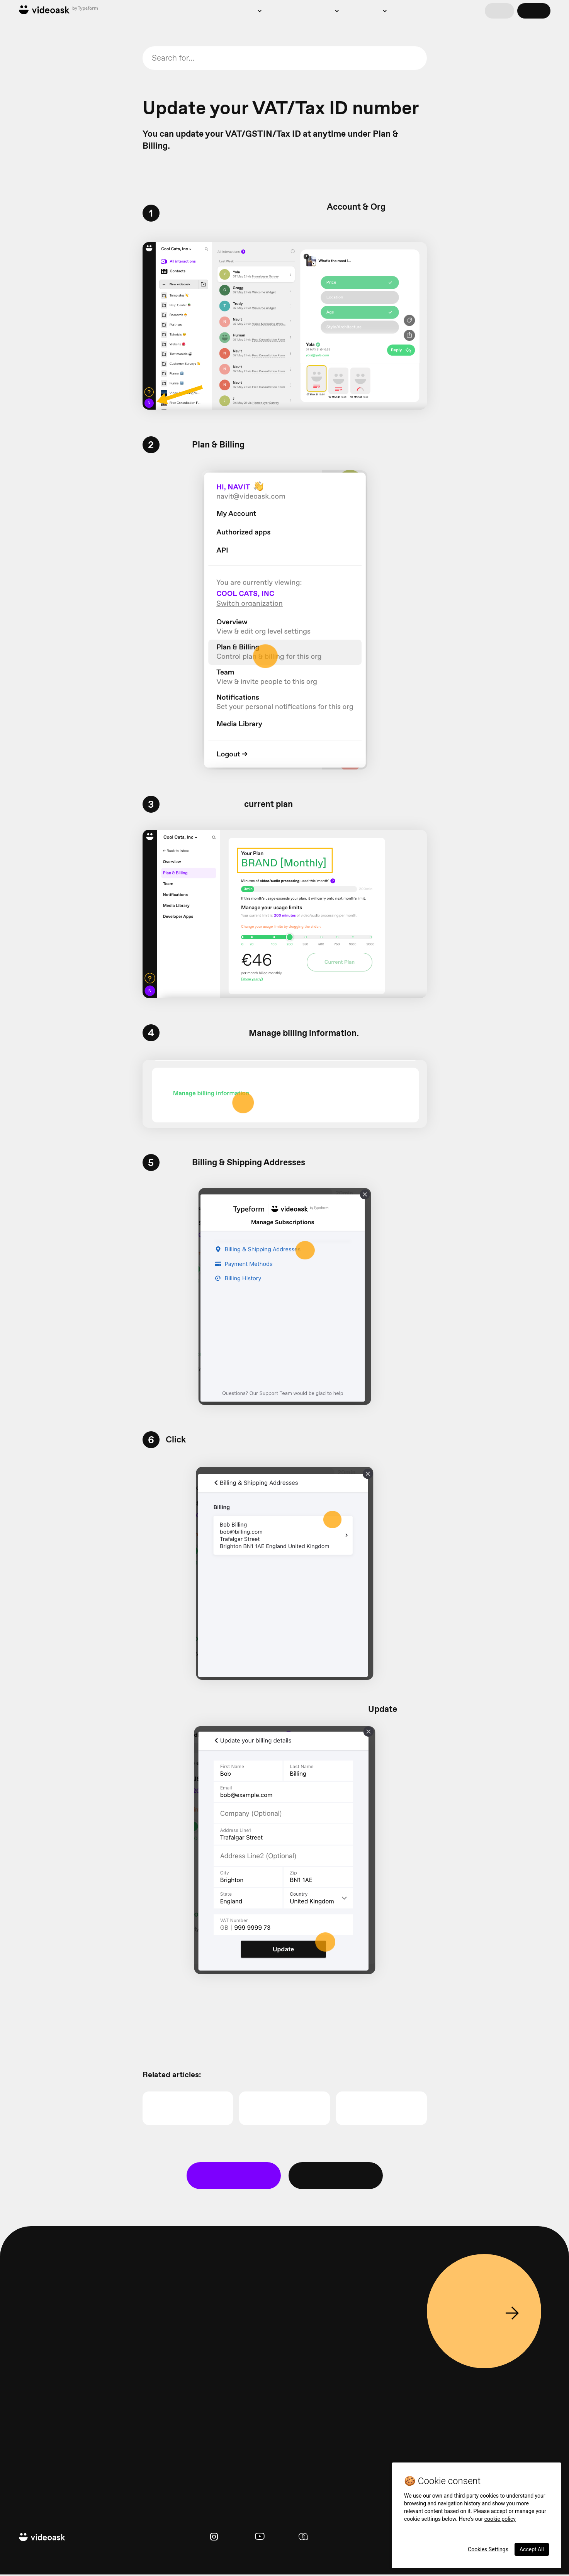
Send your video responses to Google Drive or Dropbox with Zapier (51, 404)
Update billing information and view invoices (50, 639)
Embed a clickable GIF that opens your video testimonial (53, 262)
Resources (367, 11)
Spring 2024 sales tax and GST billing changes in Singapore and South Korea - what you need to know (53, 578)
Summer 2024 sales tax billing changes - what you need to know (50, 613)
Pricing (284, 11)
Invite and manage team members (48, 745)
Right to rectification (43, 71)
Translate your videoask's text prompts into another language (50, 323)
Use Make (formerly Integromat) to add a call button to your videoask (48, 826)
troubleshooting (245, 75)
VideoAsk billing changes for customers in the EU (53, 548)
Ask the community (337, 2177)
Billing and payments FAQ (49, 507)
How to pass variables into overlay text (50, 197)
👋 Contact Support (233, 2177)
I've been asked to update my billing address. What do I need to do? (53, 666)
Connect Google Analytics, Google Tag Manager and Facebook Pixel (51, 171)
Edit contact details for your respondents (52, 124)
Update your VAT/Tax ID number (47, 489)
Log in (499, 11)
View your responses (44, 86)
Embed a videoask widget (49, 280)
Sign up (533, 11)
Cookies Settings (488, 2549)
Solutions (242, 11)
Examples (319, 11)
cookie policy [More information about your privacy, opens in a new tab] (500, 2519)
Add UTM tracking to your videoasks (50, 219)
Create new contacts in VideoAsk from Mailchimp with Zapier (50, 373)
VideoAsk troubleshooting (50, 783)
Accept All (532, 2549)
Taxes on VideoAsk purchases (42, 525)
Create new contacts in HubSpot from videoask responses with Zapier (47, 434)
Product (205, 11)
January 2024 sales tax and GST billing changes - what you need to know (51, 696)
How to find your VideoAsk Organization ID (51, 722)
